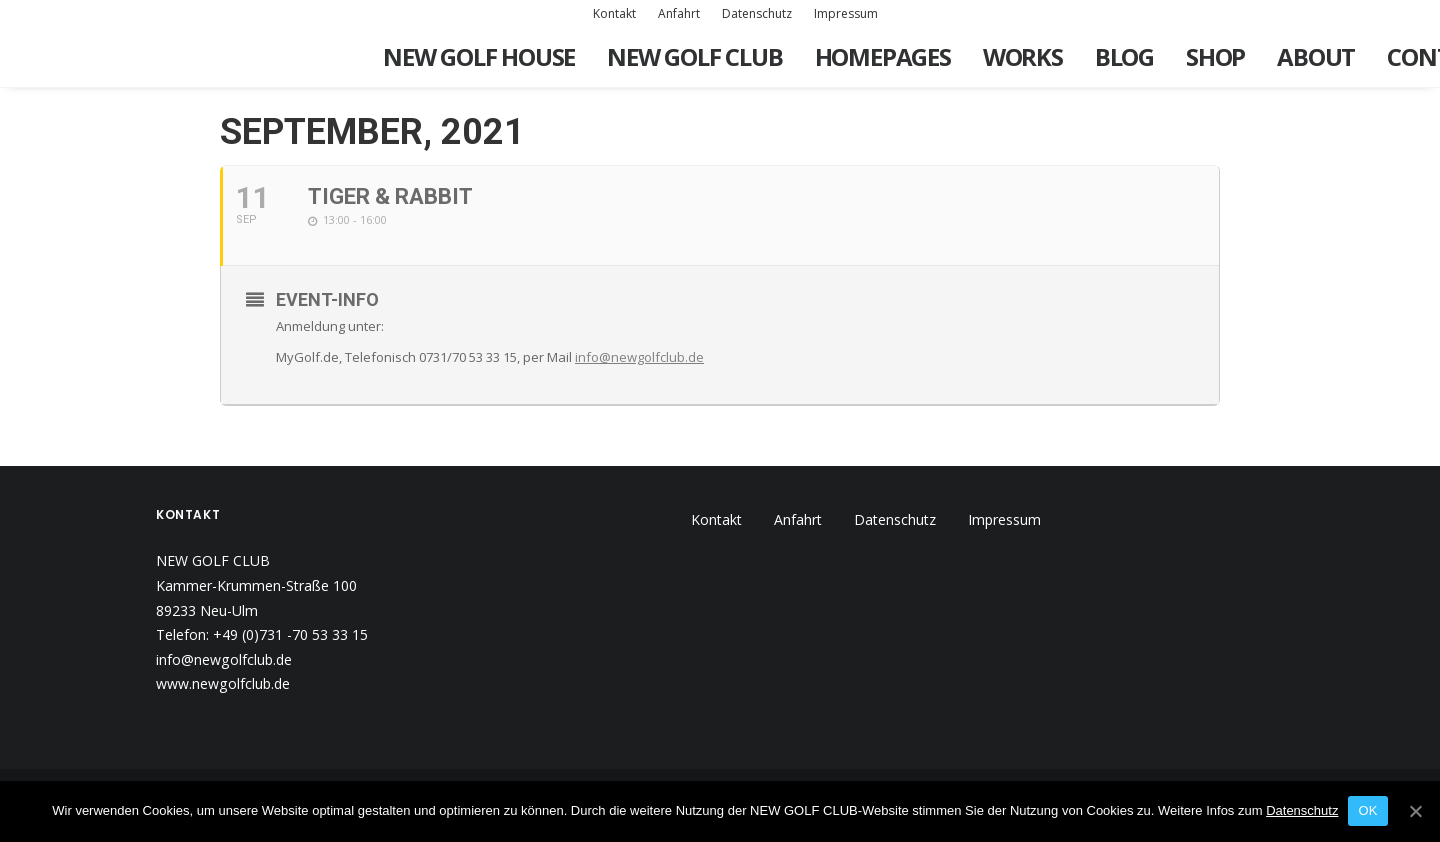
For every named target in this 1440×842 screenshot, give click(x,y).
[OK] (1415, 811)
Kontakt (614, 13)
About (1316, 56)
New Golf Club (694, 56)
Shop (1215, 56)
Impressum (846, 13)
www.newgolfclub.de (223, 683)
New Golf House (479, 56)
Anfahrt (679, 13)
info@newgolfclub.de (639, 357)
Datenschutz (757, 13)
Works (1023, 56)
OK (1367, 810)
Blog (1124, 56)
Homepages (883, 56)
